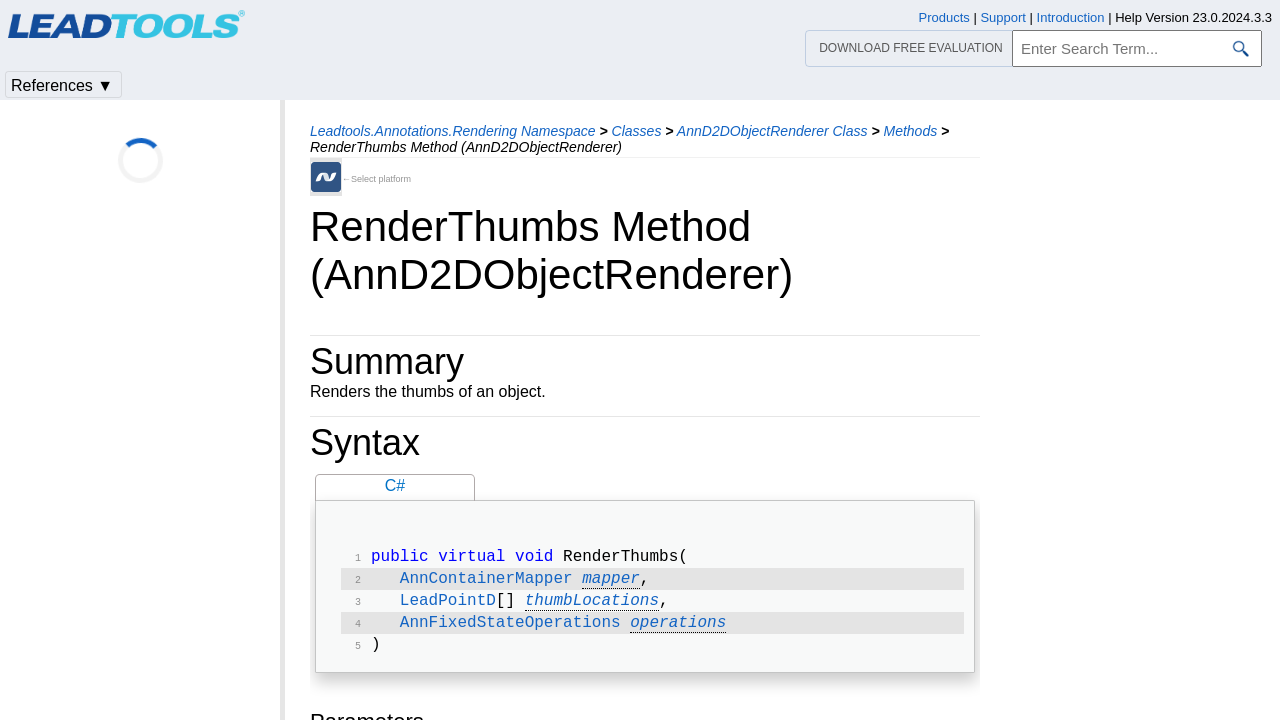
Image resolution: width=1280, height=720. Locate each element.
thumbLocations (592, 607)
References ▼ (62, 85)
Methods (910, 131)
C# (395, 485)
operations (678, 631)
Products (944, 17)
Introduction (1071, 17)
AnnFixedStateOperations (510, 631)
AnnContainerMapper (486, 583)
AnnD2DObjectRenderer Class (772, 131)
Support (1003, 17)
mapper (611, 583)
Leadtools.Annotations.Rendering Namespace (453, 131)
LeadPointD (448, 607)
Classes (637, 131)
